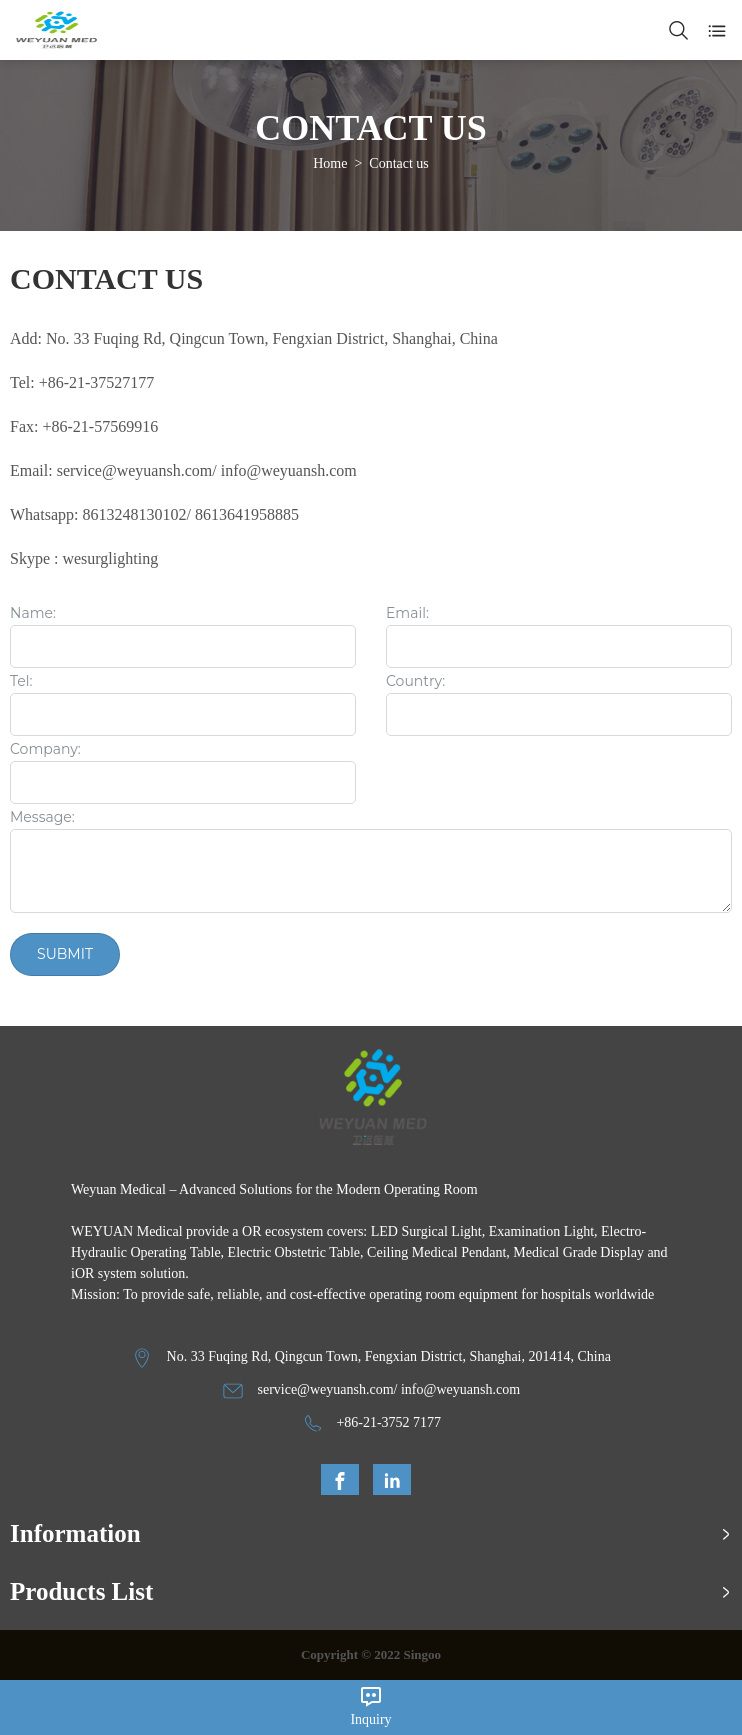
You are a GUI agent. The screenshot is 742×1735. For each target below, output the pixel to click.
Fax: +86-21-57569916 (84, 426)
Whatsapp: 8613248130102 (98, 514)
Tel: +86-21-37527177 (82, 382)
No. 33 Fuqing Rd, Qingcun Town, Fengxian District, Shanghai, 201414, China (389, 1356)
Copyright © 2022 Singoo (371, 1654)
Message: (42, 818)
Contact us (399, 163)
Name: (33, 614)
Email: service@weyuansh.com (111, 470)
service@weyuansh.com (325, 1389)
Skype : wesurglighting (84, 558)
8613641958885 (247, 514)
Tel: (21, 682)
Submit (65, 954)
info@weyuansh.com (289, 470)
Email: (407, 614)
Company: (45, 750)
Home (330, 163)
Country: (415, 682)
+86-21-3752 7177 (388, 1422)
